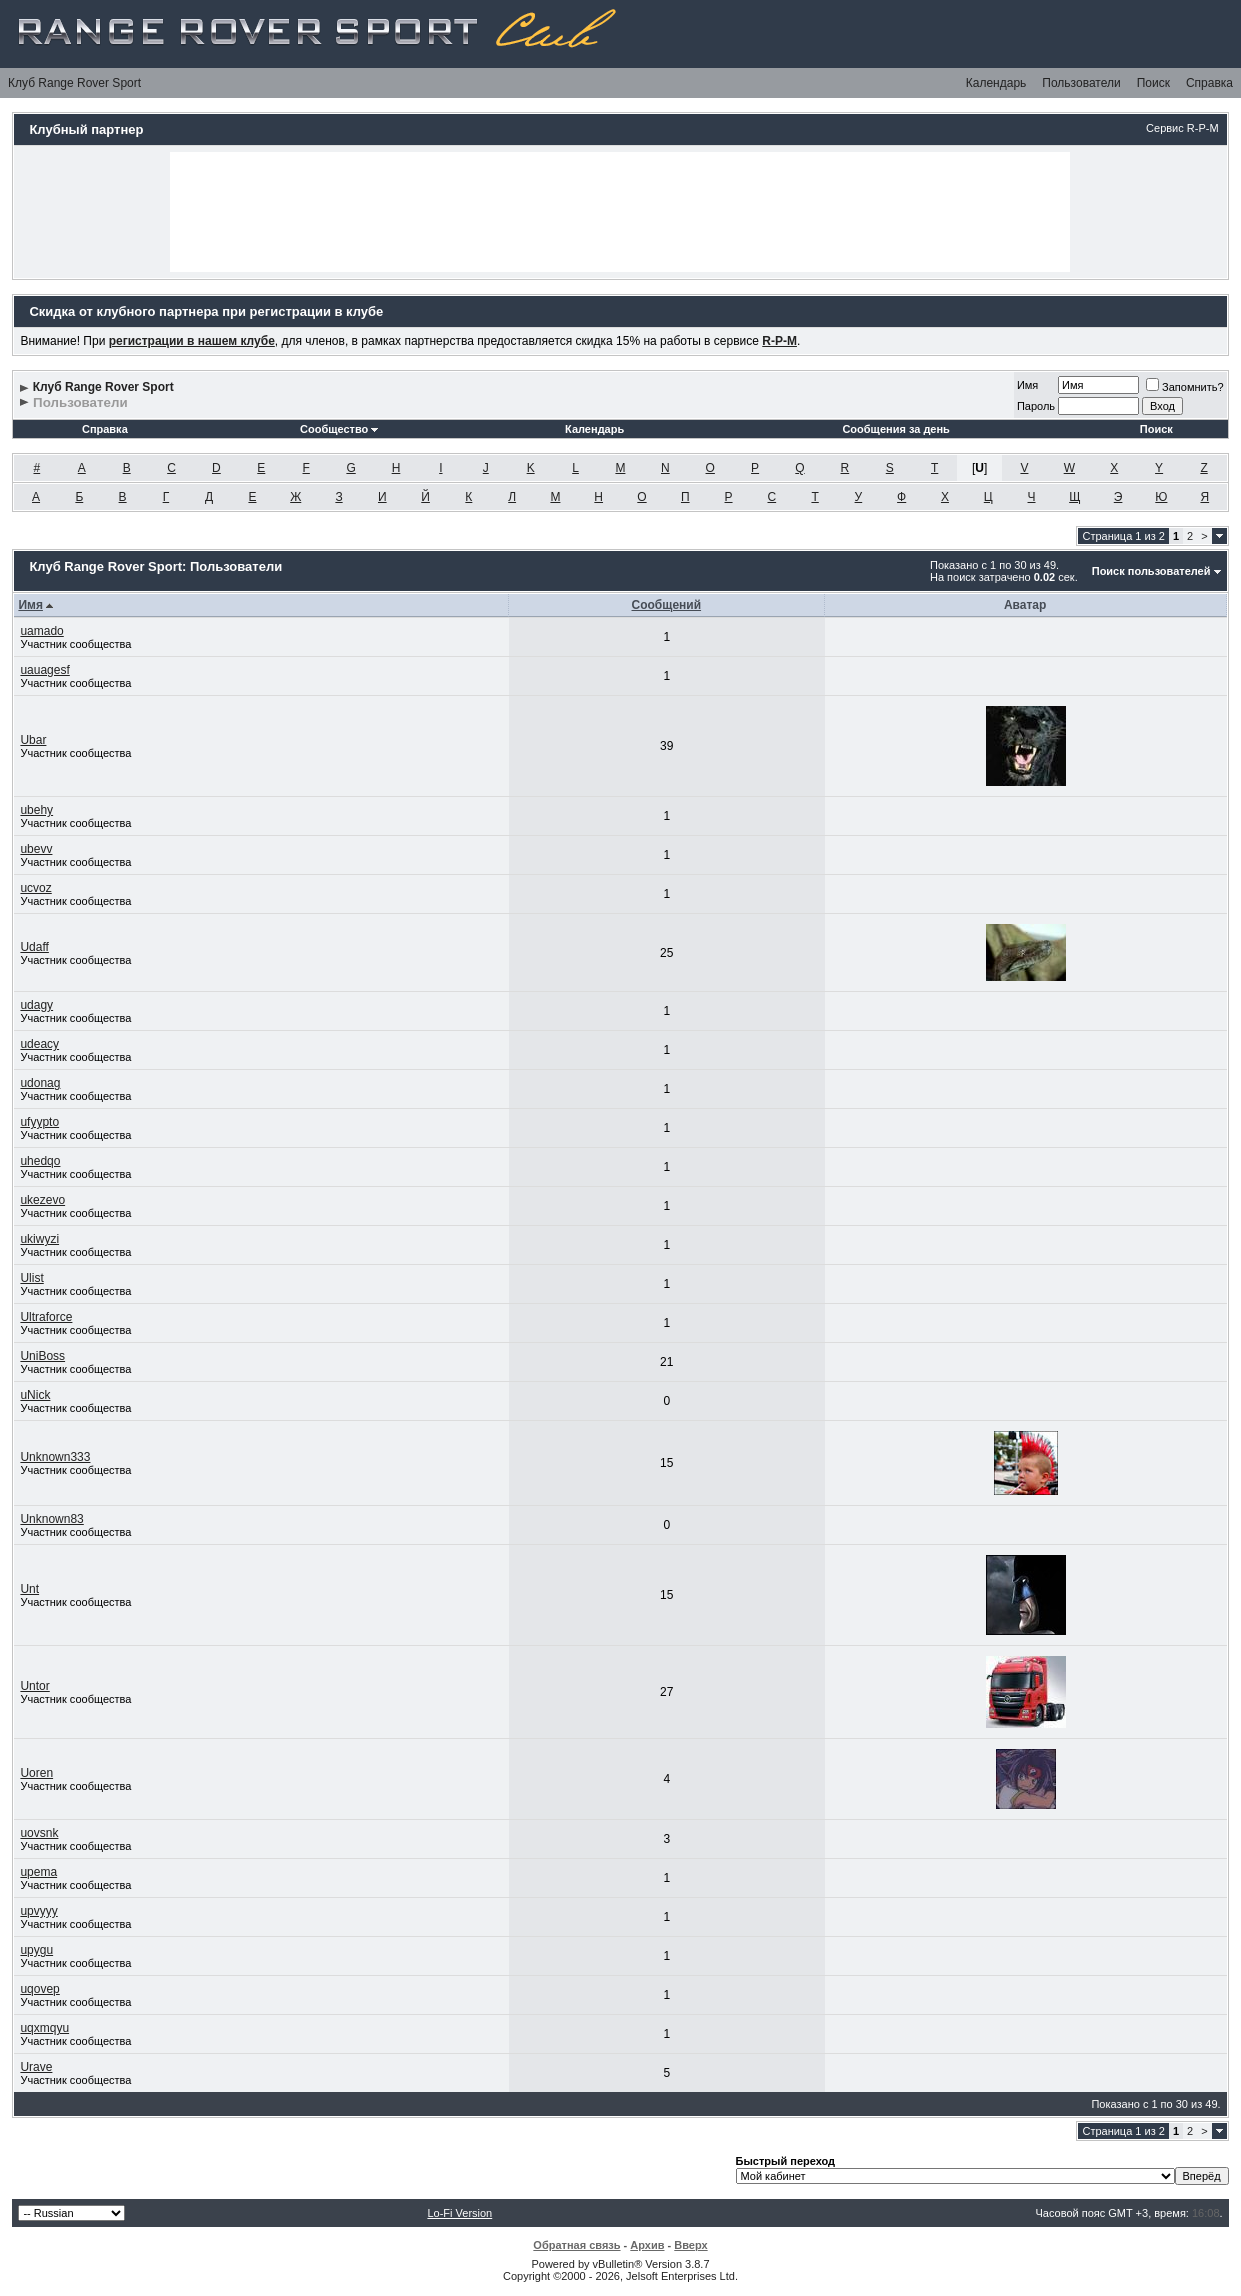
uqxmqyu (44, 2028)
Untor (34, 1686)
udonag (40, 1083)
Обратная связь (576, 2245)
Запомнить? (1185, 387)
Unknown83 (51, 1519)
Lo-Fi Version (459, 2213)
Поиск (1153, 83)
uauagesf (44, 670)
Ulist (31, 1278)
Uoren (36, 1773)
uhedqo (40, 1161)
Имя (1027, 385)
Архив (647, 2245)
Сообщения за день (895, 429)
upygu (36, 1950)
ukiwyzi (39, 1239)
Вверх (690, 2245)
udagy (36, 1005)
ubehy (36, 810)
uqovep (39, 1989)
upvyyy (38, 1911)
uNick (35, 1395)
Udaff (34, 947)
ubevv (36, 849)
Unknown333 (55, 1457)
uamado (41, 631)
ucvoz (35, 888)
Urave (36, 2067)
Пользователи (1081, 83)
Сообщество (339, 429)
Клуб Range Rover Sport (74, 83)
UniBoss (42, 1356)
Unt (29, 1589)
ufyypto (39, 1122)
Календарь (996, 83)
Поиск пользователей (1151, 571)
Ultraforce (46, 1317)
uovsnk (39, 1833)
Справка (1209, 83)
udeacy (39, 1044)
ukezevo (42, 1200)
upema (38, 1872)
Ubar (33, 740)
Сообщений (667, 605)
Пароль (1036, 406)
